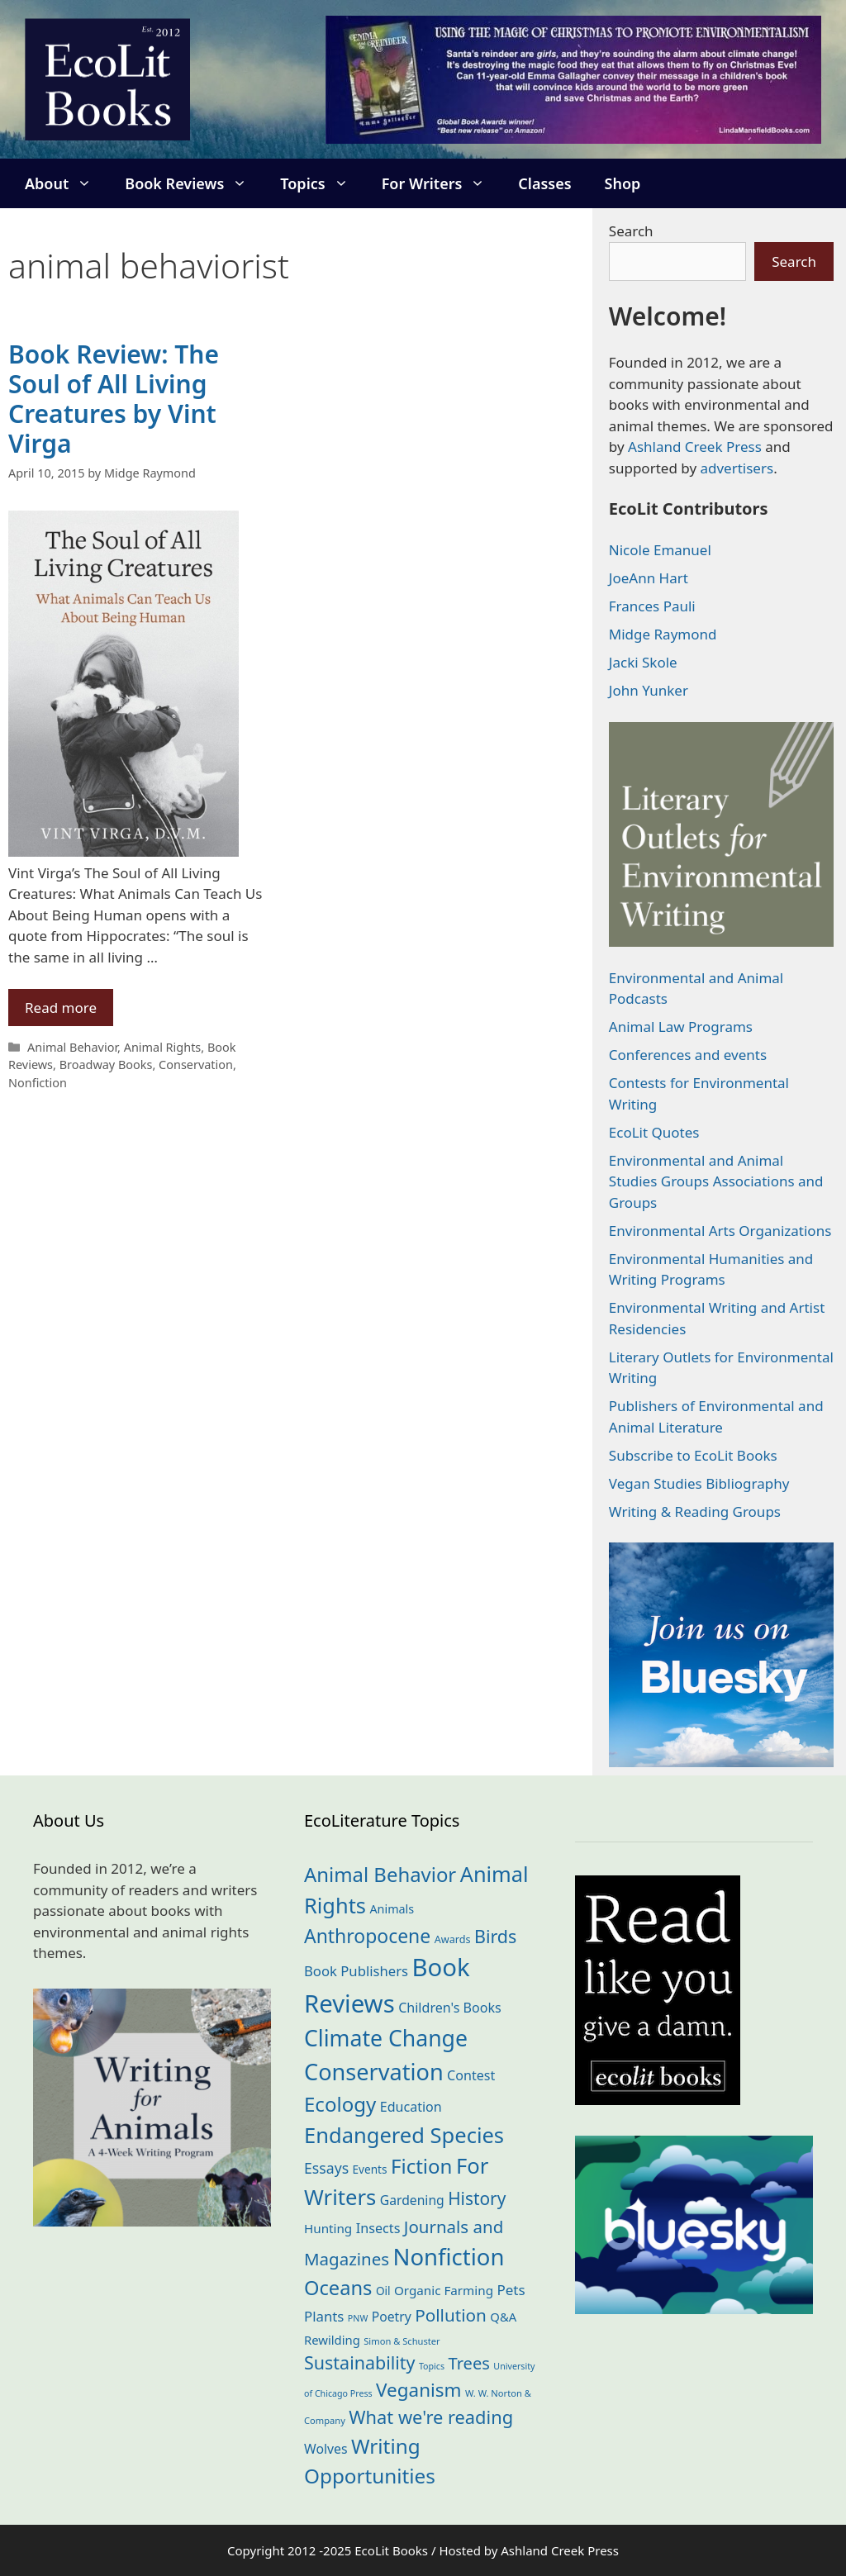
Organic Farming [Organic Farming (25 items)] (443, 2290)
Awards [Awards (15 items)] (453, 1939)
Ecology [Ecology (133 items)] (340, 2103)
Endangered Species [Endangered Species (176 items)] (404, 2135)
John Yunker (648, 690)
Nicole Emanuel (660, 549)
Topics (322, 183)
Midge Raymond (663, 634)
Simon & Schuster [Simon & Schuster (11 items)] (402, 2341)
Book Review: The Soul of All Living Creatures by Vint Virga (113, 398)
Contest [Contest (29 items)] (471, 2075)
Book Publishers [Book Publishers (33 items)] (356, 1970)
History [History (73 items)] (477, 2198)
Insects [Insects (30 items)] (378, 2228)
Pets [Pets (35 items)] (511, 2289)
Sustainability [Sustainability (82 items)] (360, 2362)
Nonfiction (37, 1083)
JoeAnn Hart (648, 577)
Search (631, 230)
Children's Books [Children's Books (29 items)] (449, 2008)
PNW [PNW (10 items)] (358, 2318)
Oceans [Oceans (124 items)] (338, 2287)
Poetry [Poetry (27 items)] (391, 2316)
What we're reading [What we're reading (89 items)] (431, 2417)
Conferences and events (688, 1054)
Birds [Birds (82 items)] (495, 1936)
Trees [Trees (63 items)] (469, 2362)
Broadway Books (106, 1064)
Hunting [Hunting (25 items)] (328, 2228)
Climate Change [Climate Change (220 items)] (386, 2038)
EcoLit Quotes (654, 1132)
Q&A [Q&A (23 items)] (503, 2316)
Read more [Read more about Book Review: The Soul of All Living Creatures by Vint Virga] (61, 1007)
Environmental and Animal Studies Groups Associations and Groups (716, 1181)
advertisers (736, 468)
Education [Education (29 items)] (411, 2107)
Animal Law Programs (681, 1026)
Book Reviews (194, 183)
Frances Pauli (652, 605)
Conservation (196, 1064)
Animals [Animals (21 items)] (391, 1909)
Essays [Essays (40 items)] (326, 2168)
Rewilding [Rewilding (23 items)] (332, 2339)
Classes (544, 183)
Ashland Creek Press (695, 446)
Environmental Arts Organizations (720, 1230)
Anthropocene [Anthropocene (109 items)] (367, 1935)
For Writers (442, 183)
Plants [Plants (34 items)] (324, 2316)
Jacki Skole (643, 662)
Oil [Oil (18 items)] (383, 2290)
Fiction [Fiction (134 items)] (422, 2165)
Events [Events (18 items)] (370, 2169)
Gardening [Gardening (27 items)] (412, 2200)
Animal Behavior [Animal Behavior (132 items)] (380, 1874)
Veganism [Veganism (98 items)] (418, 2390)
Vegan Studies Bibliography (699, 1483)
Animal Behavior (72, 1047)
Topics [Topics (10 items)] (431, 2366)
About (66, 183)
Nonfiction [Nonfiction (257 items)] (449, 2256)
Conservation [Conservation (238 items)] (374, 2071)
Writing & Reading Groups (695, 1511)
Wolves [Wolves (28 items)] (326, 2449)
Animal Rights (163, 1047)
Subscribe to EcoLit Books (693, 1455)
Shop (623, 183)
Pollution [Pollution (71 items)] (451, 2314)
